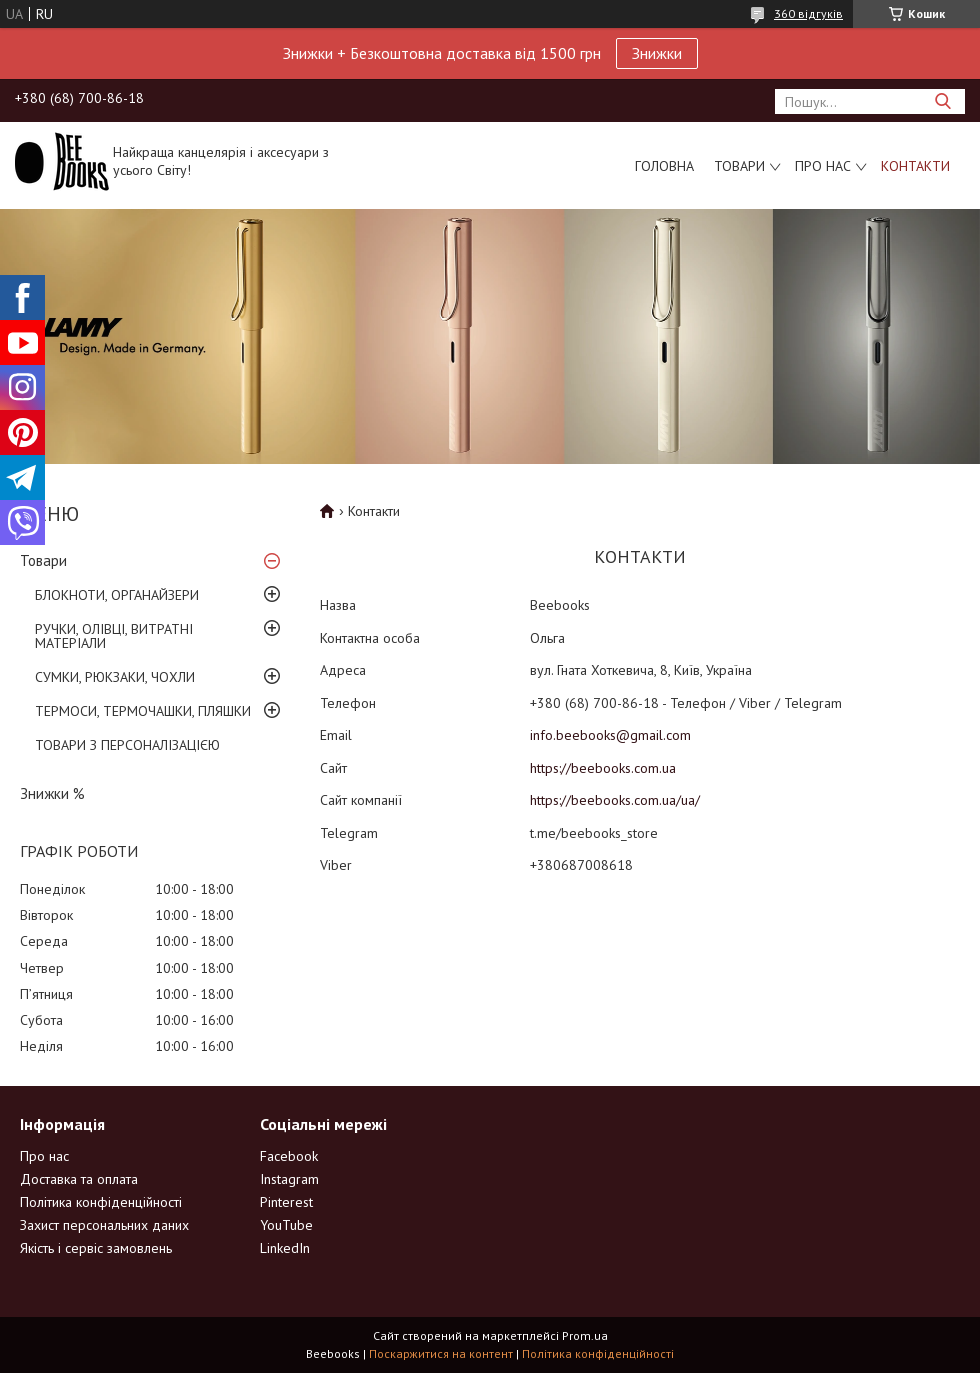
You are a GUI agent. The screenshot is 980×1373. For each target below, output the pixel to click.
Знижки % (52, 793)
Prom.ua (585, 1335)
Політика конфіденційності (101, 1202)
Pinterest (286, 1202)
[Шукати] (942, 101)
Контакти (915, 166)
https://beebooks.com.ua (603, 768)
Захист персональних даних (104, 1225)
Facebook (289, 1156)
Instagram (289, 1179)
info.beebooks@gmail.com (610, 735)
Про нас (823, 166)
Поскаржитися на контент (441, 1353)
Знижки (657, 53)
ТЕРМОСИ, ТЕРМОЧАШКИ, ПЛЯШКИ (143, 711)
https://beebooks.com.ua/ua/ (615, 800)
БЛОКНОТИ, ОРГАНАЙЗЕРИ (117, 595)
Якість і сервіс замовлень (96, 1248)
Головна (664, 166)
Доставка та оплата (79, 1179)
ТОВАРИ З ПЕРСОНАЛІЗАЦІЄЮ (127, 745)
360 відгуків (808, 13)
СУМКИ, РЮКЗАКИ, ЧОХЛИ (115, 677)
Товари (739, 166)
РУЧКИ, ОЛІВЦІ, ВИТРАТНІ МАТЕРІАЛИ (114, 636)
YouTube (286, 1225)
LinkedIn (285, 1248)
